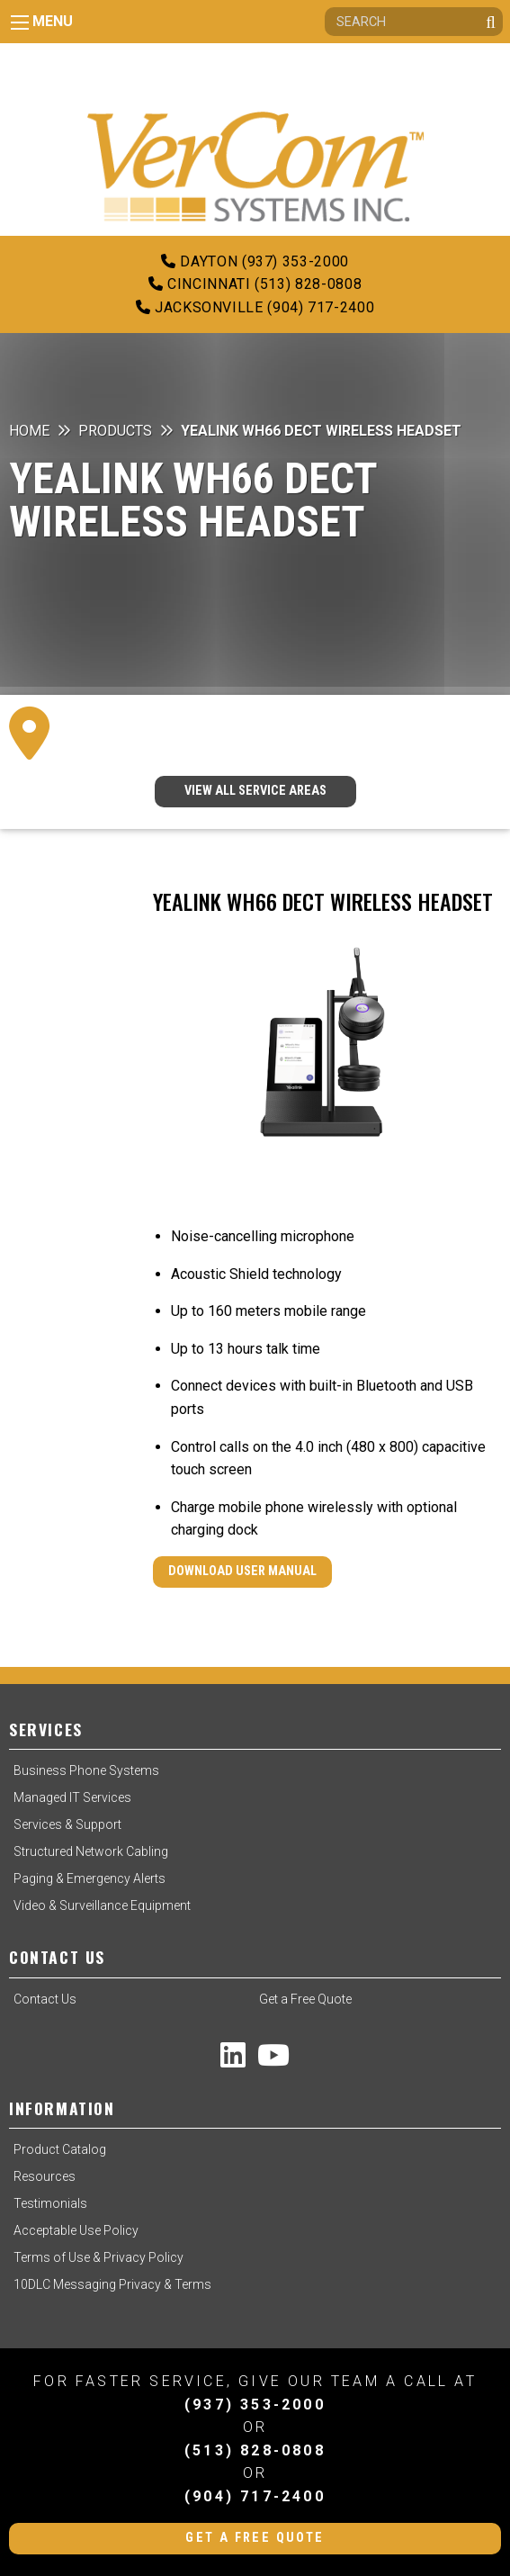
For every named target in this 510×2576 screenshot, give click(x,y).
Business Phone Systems (86, 1770)
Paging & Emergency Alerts (89, 1878)
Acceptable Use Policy (76, 2230)
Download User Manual (242, 1571)
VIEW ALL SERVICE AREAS (255, 790)
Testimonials (50, 2203)
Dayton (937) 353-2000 (255, 261)
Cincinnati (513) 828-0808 (255, 284)
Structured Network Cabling (90, 1851)
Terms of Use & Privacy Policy (98, 2257)
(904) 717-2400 (255, 2496)
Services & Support (67, 1824)
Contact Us (44, 1999)
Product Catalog (59, 2149)
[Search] (414, 21)
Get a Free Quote (305, 1999)
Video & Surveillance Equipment (102, 1905)
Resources (44, 2176)
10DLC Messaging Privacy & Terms (112, 2284)
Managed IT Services (72, 1797)
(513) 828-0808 (255, 2450)
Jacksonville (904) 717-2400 (255, 307)
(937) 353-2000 (255, 2404)
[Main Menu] (20, 22)
